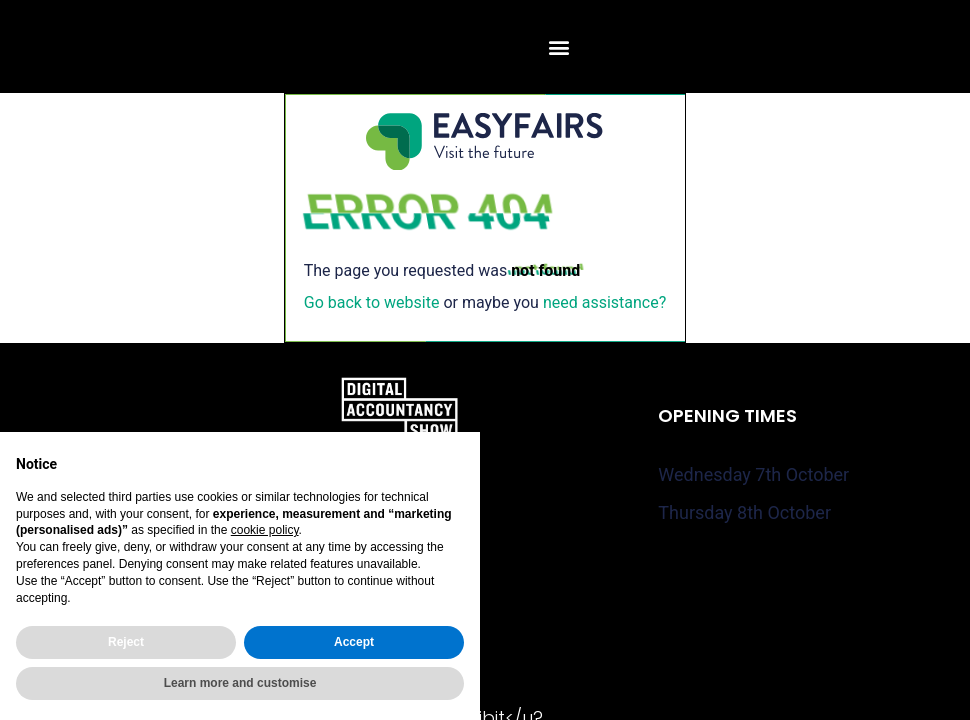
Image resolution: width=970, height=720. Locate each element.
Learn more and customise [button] (240, 683)
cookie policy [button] (265, 530)
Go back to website (372, 302)
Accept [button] (354, 642)
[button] (558, 46)
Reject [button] (126, 642)
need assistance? (604, 302)
